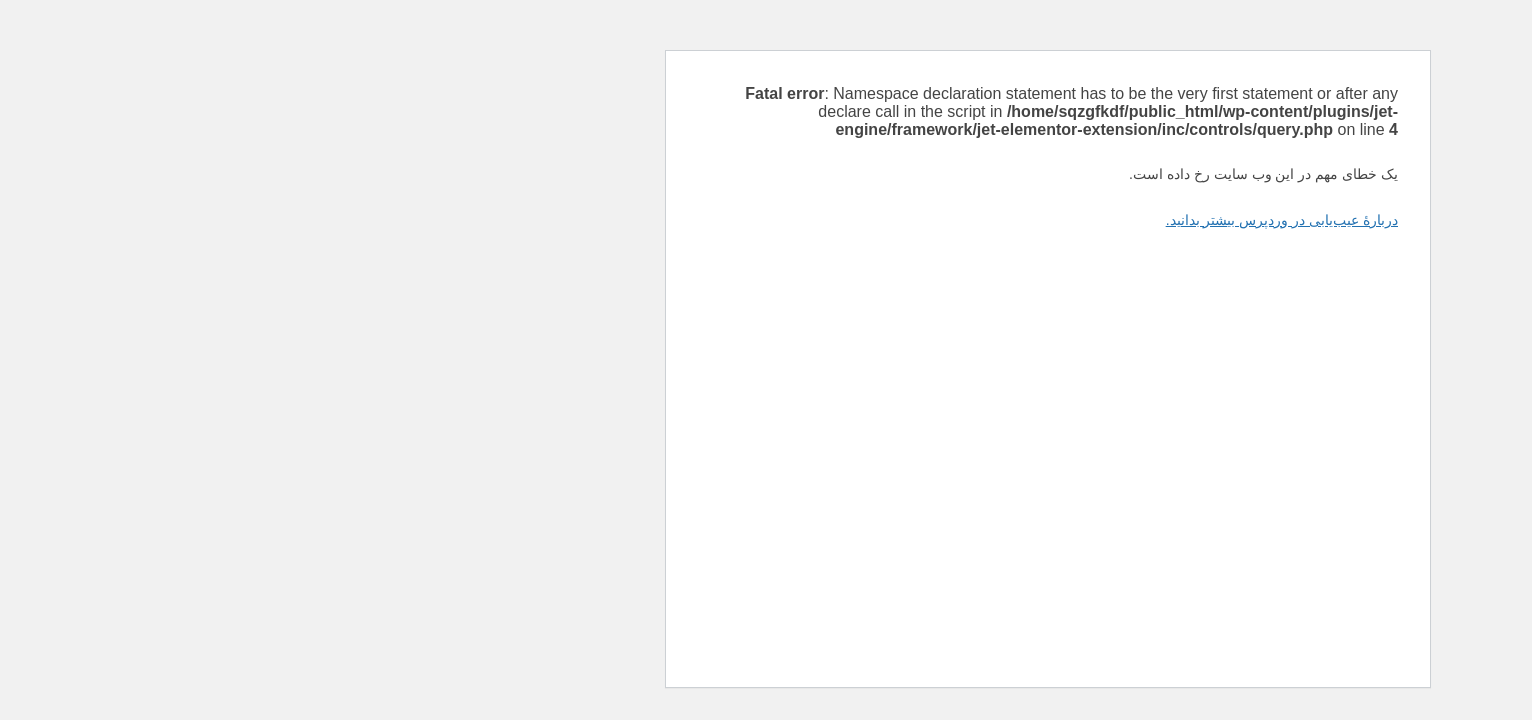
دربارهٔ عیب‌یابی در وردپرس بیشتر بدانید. (1000, 220)
